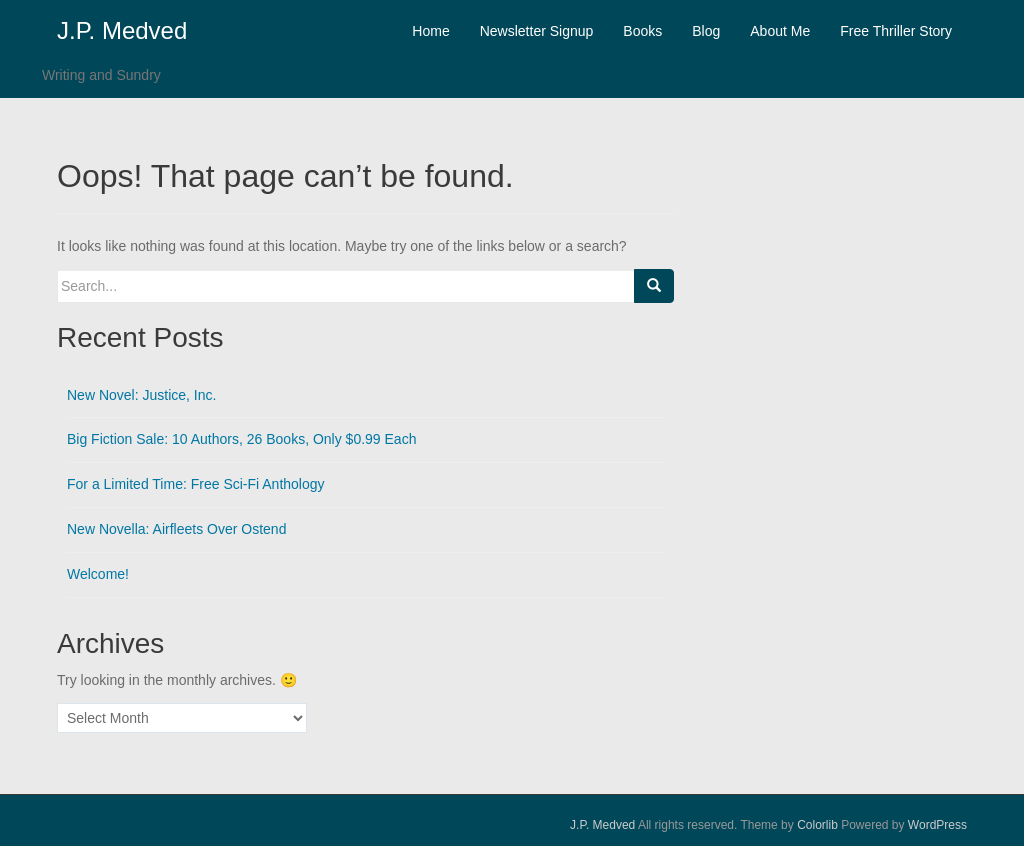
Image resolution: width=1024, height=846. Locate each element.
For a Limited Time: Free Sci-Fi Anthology (196, 484)
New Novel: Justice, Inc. (141, 395)
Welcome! (98, 574)
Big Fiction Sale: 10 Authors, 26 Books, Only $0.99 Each (241, 439)
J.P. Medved (122, 30)
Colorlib (817, 825)
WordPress (937, 825)
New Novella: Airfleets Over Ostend (176, 529)
